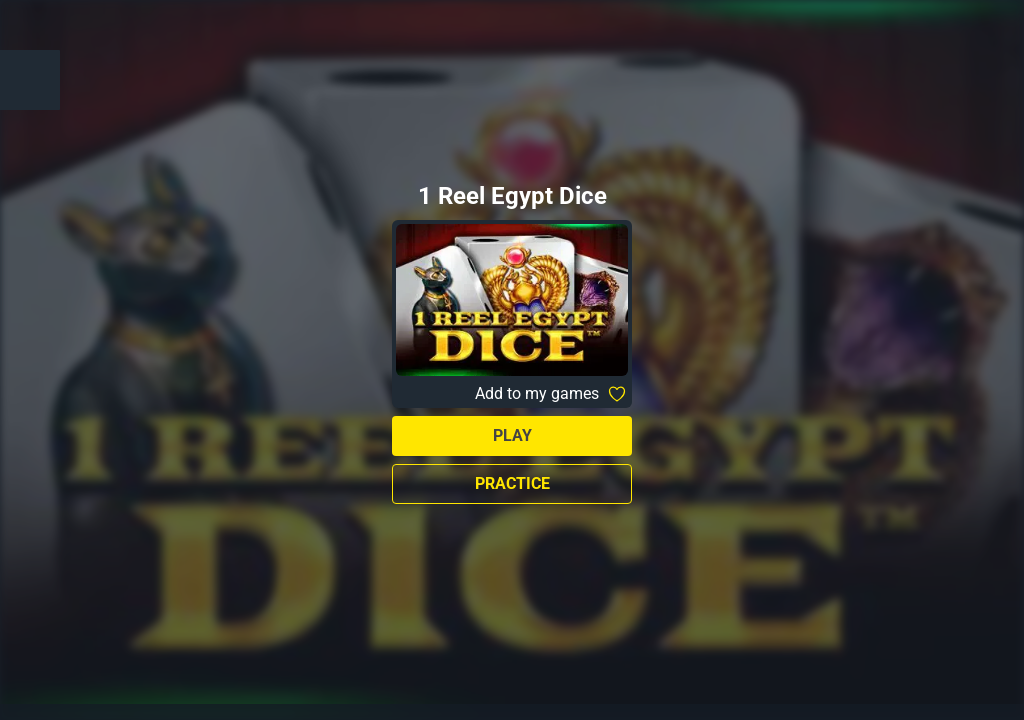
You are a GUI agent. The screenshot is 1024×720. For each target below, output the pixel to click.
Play (512, 435)
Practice (512, 483)
